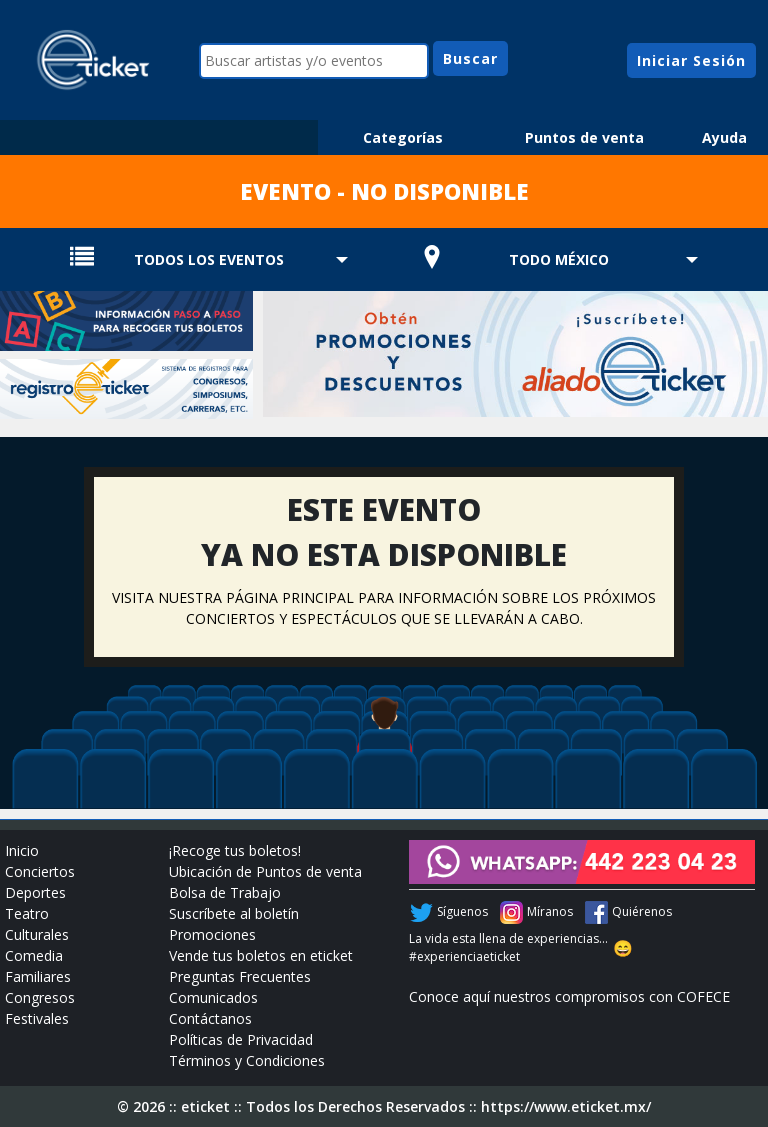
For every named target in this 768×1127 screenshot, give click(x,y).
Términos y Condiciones (247, 1060)
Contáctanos (210, 1018)
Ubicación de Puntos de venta (265, 871)
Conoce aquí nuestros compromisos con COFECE (569, 996)
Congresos (40, 997)
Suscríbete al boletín (234, 913)
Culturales (37, 934)
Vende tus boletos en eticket (261, 955)
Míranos (550, 911)
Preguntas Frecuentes (240, 976)
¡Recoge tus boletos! (235, 850)
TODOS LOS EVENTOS (209, 259)
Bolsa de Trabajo (225, 892)
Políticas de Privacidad (241, 1039)
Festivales (37, 1018)
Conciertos (40, 871)
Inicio (22, 850)
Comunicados (213, 997)
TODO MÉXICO (559, 259)
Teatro (27, 913)
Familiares (38, 976)
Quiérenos (642, 911)
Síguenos (462, 911)
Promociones (212, 934)
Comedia (34, 955)
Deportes (35, 892)
